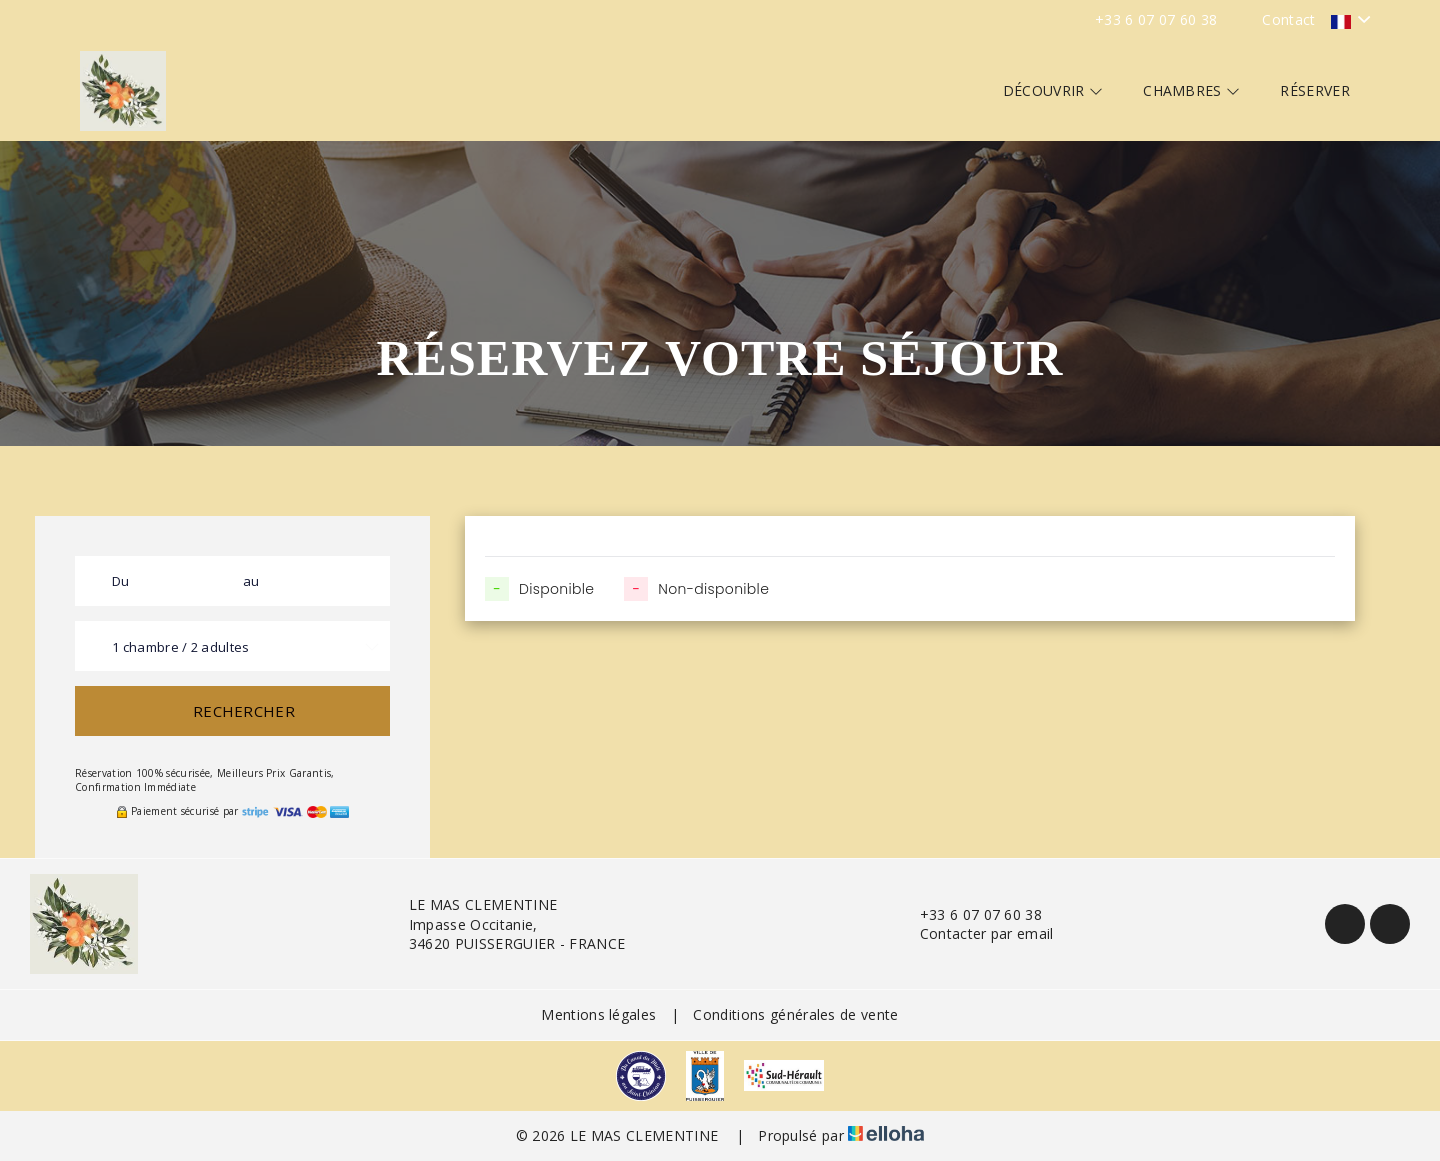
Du (121, 581)
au (251, 581)
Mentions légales (598, 1014)
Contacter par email (975, 933)
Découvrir (1053, 90)
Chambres (1191, 90)
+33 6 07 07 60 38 (969, 914)
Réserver (1315, 90)
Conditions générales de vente (795, 1014)
